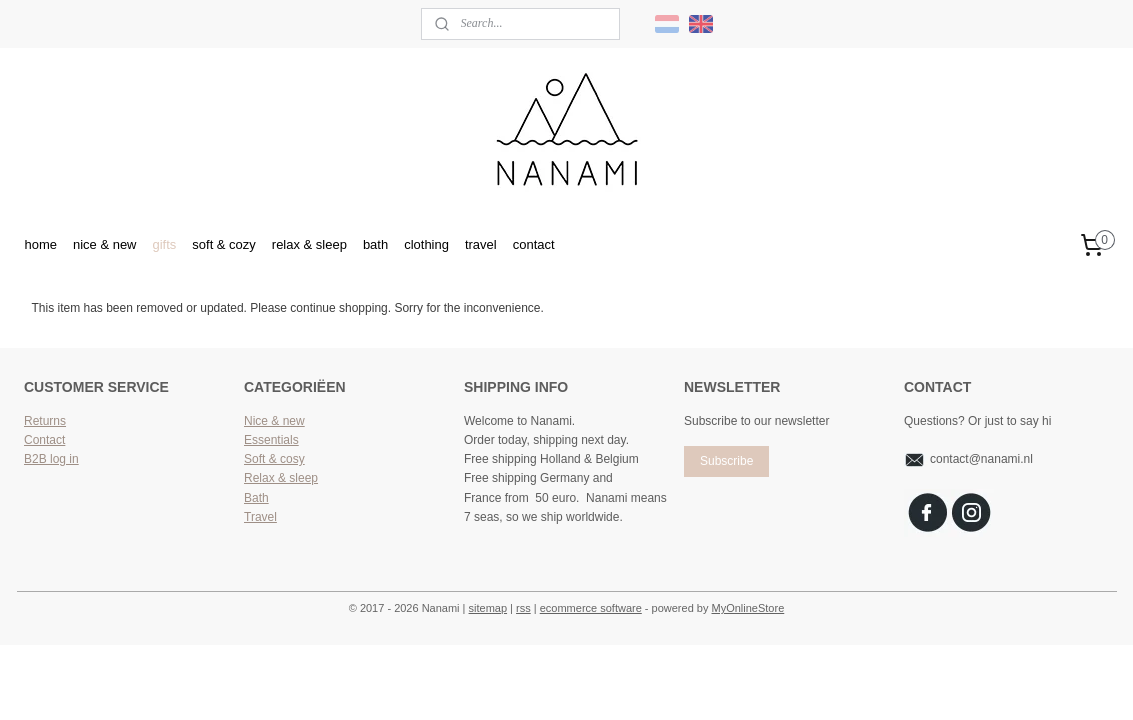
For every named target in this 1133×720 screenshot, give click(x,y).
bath (375, 244)
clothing (426, 244)
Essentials (271, 440)
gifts (164, 244)
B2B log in (51, 459)
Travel (260, 517)
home (40, 244)
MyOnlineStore (748, 608)
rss (523, 608)
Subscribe (726, 461)
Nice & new (274, 421)
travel (481, 244)
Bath (256, 498)
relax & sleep (309, 244)
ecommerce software (591, 608)
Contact (44, 440)
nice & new (105, 244)
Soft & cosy (274, 459)
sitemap (488, 608)
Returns (45, 421)
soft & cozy (224, 244)
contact (534, 244)
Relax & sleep (281, 478)
